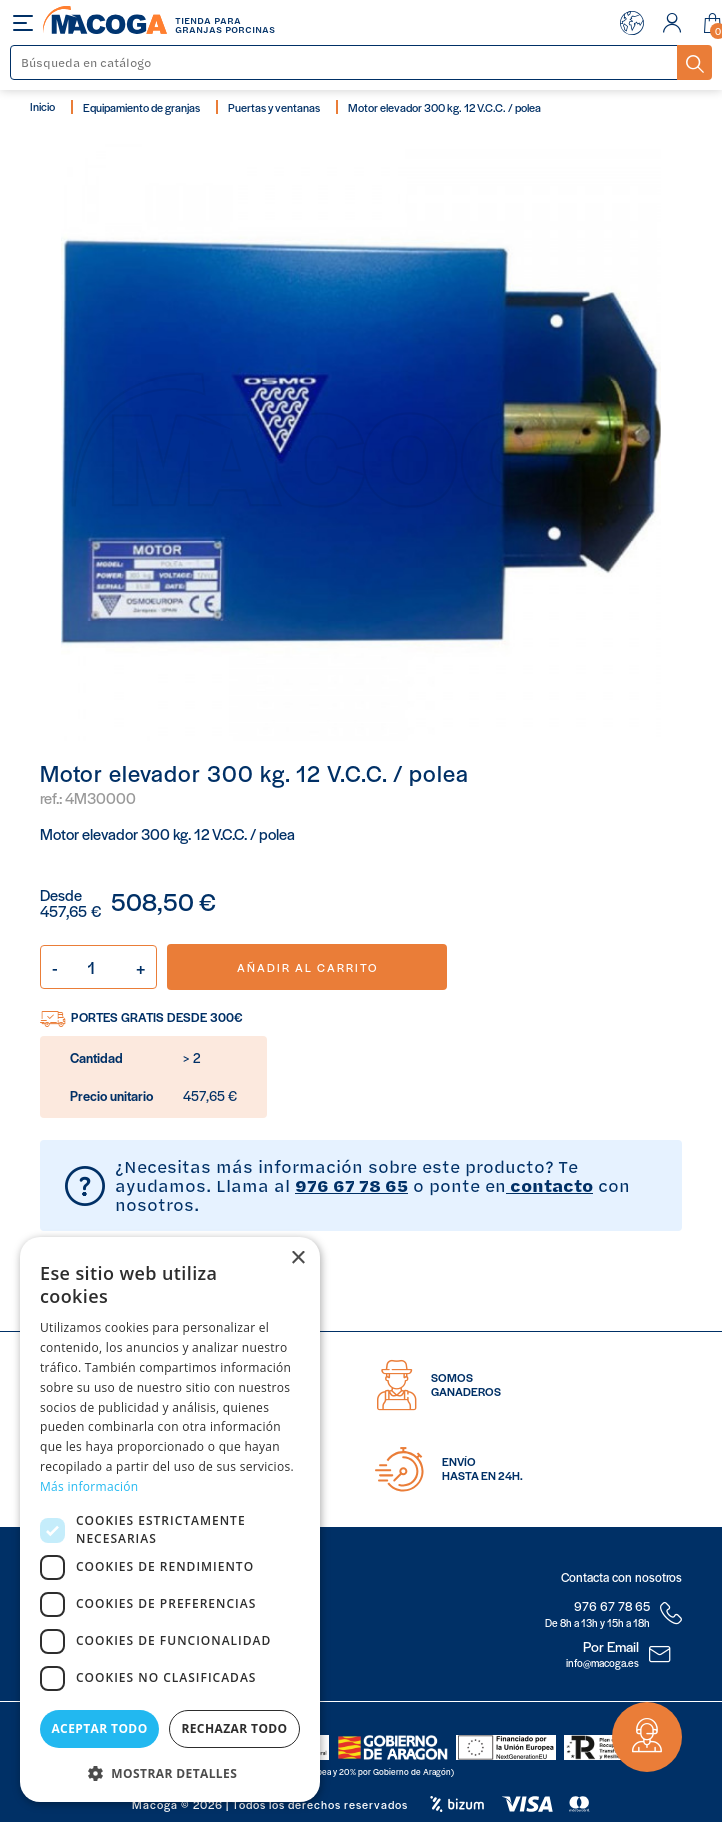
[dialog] (170, 1519)
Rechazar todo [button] (234, 1728)
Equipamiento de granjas (141, 107)
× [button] (297, 1258)
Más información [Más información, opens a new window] (89, 1486)
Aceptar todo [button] (99, 1728)
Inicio (42, 106)
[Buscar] (344, 62)
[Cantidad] (98, 967)
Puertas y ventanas (274, 107)
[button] (170, 1771)
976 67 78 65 (351, 1185)
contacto (549, 1185)
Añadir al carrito (307, 967)
